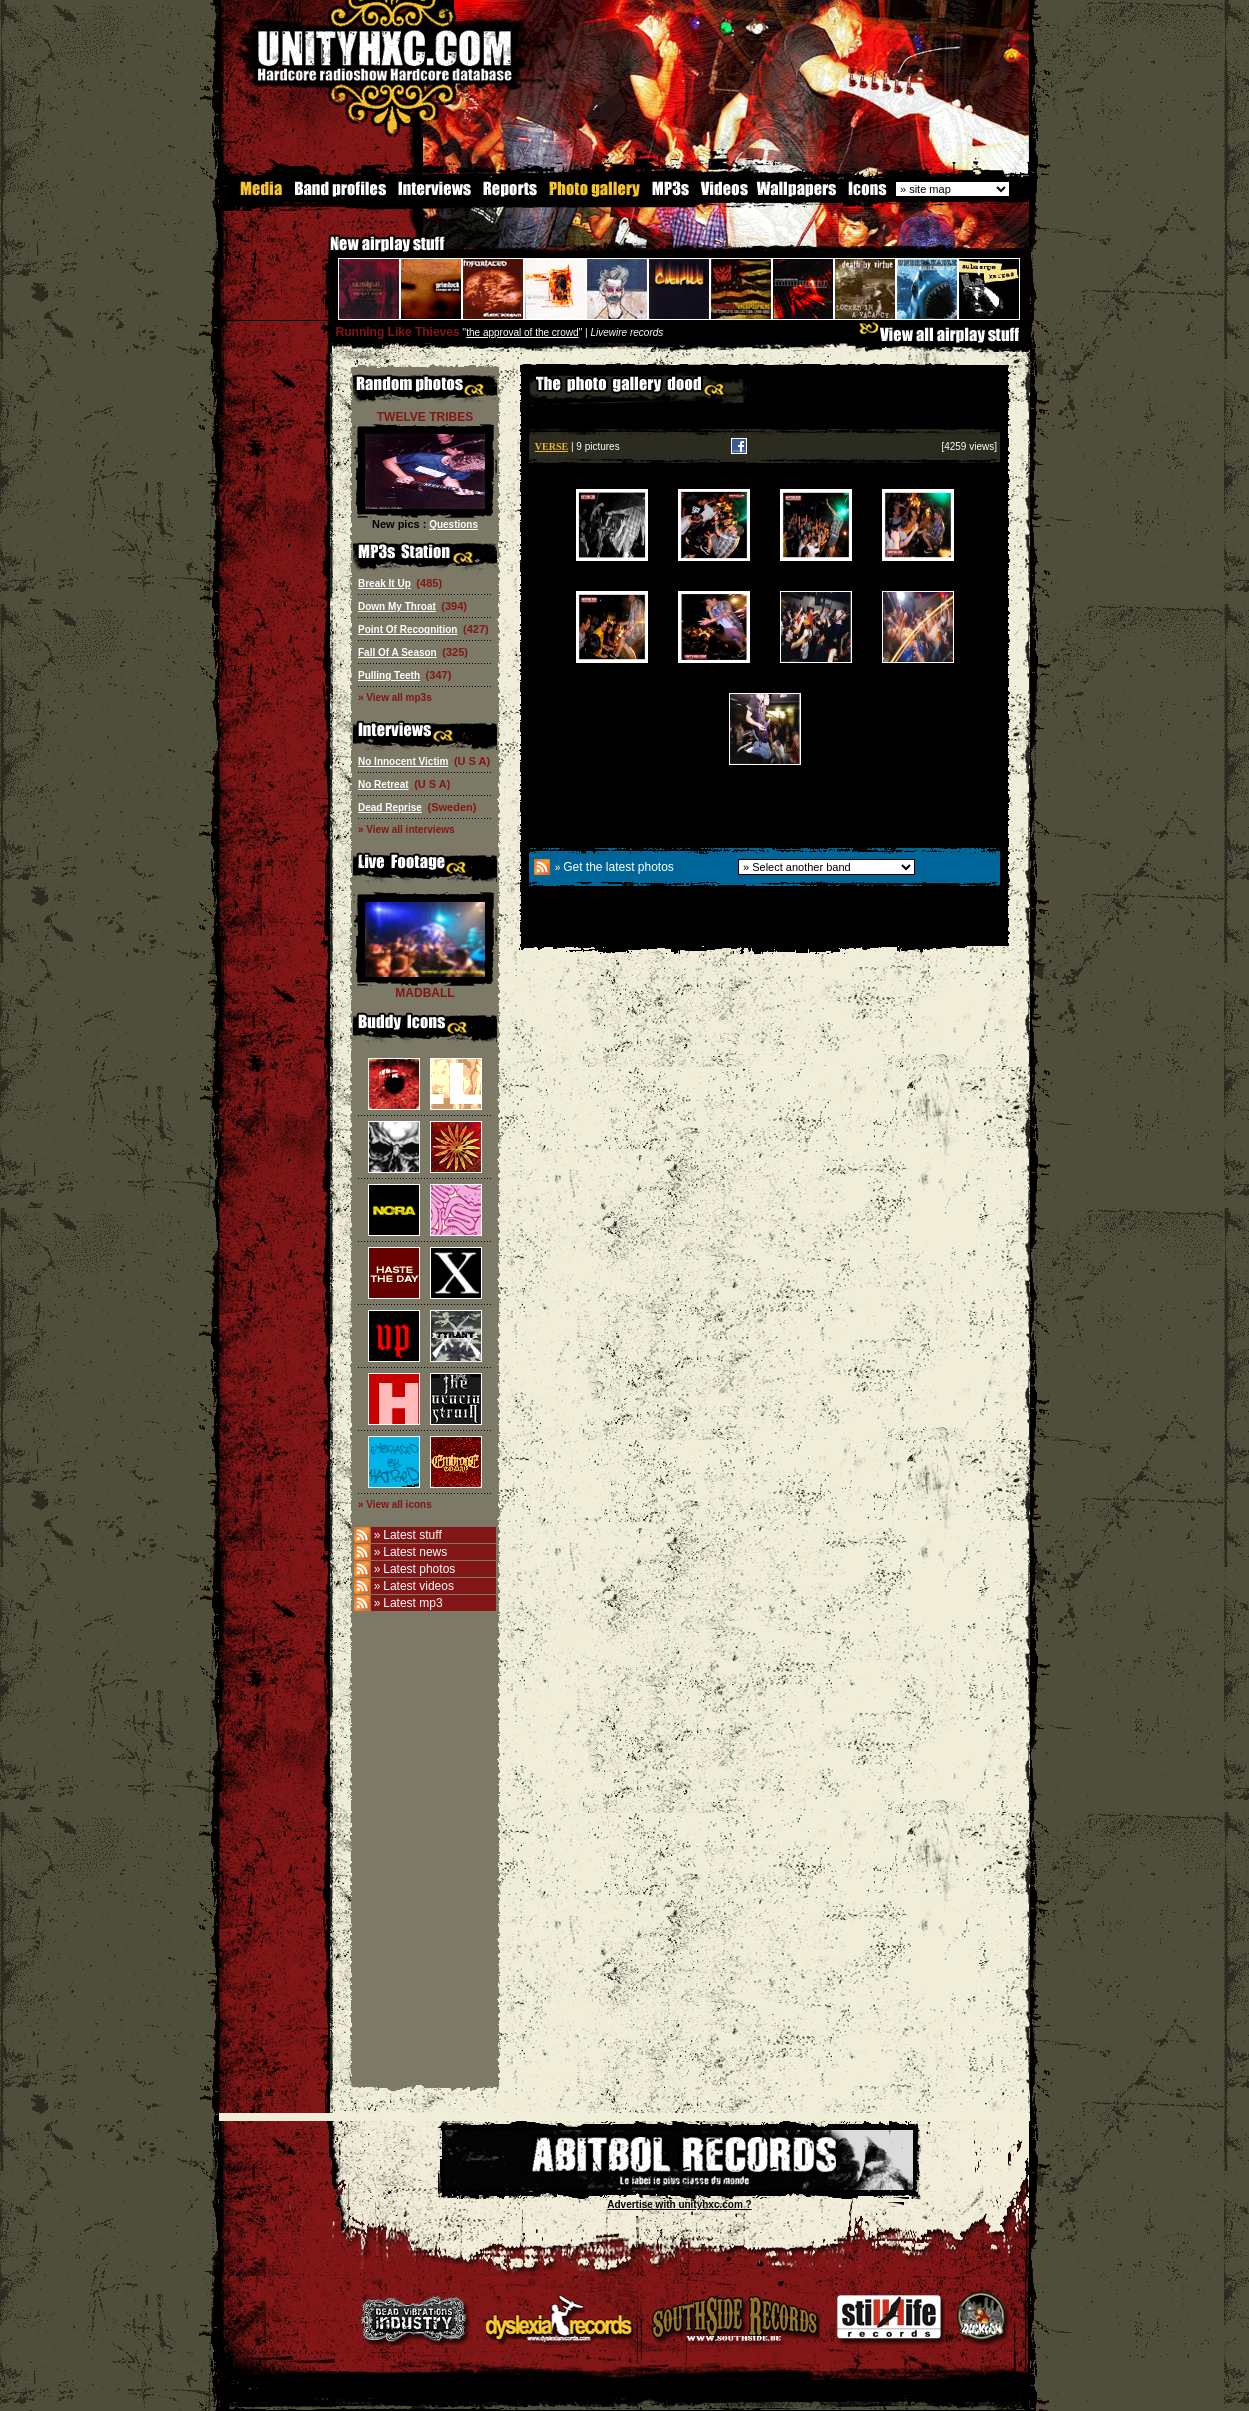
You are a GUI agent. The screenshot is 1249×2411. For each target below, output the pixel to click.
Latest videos (418, 1585)
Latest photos (419, 1568)
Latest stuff (412, 1534)
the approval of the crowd (522, 331)
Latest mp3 (412, 1602)
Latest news (415, 1551)
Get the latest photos (618, 866)
